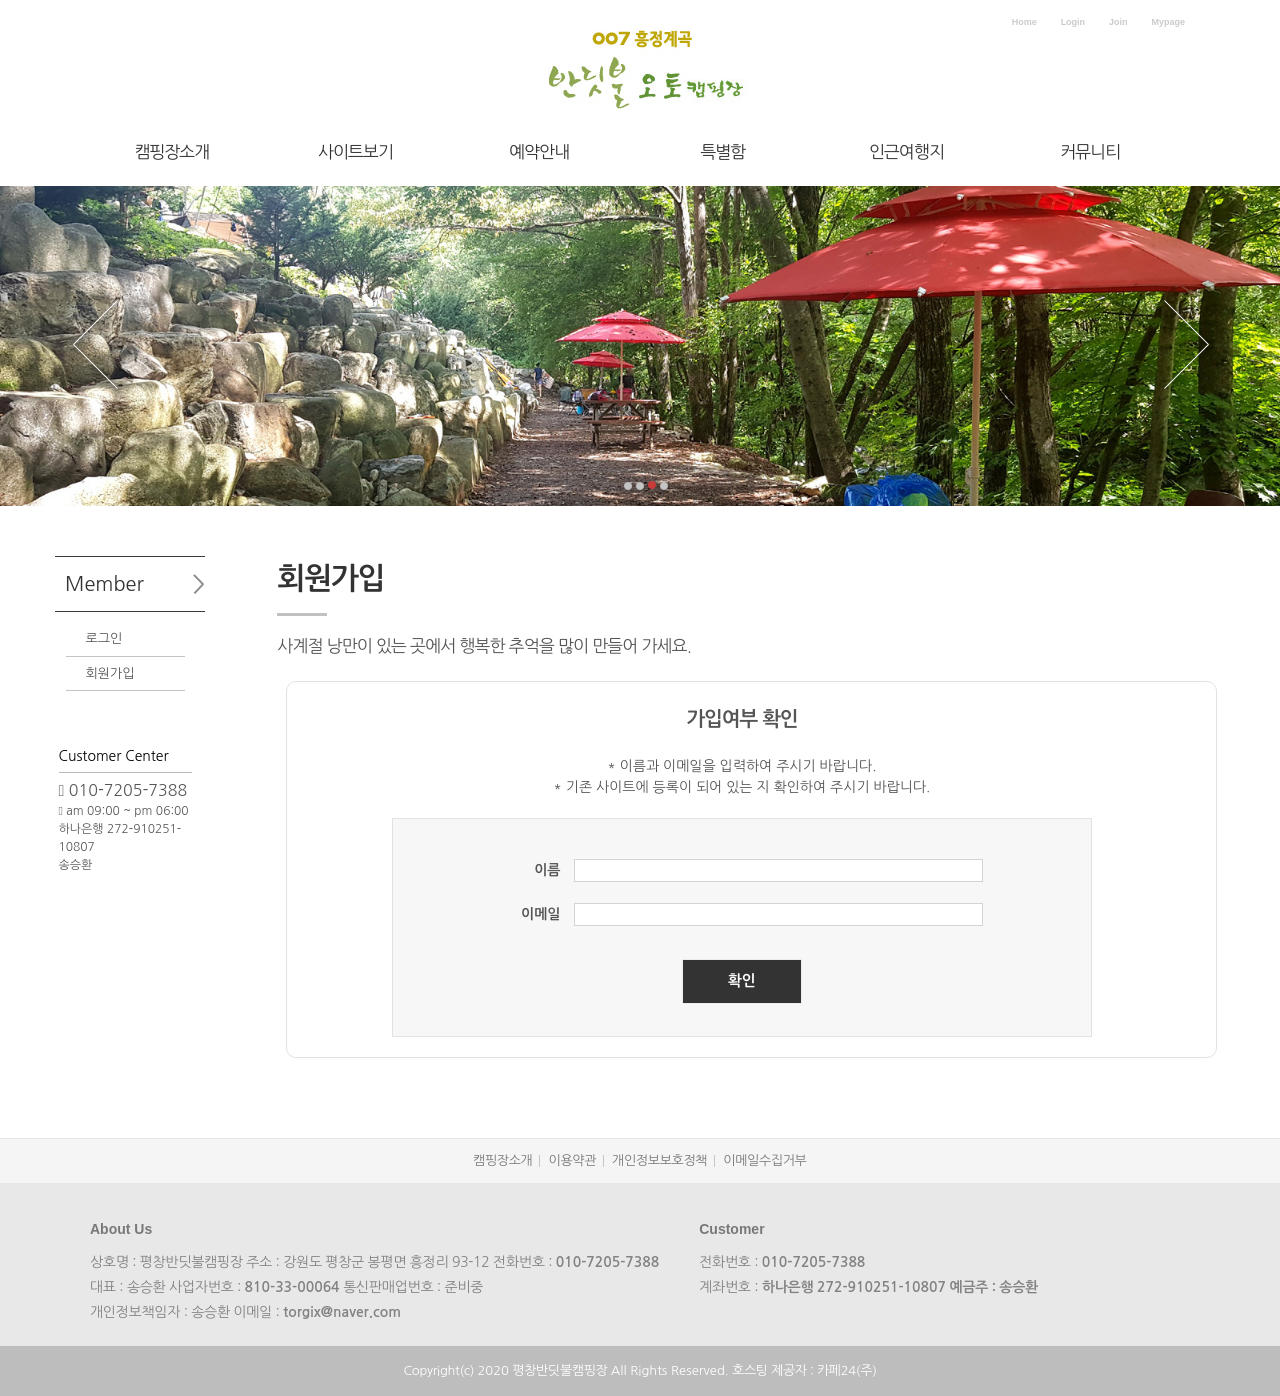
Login (1073, 22)
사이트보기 (355, 151)
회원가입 (110, 673)
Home (1024, 22)
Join (1118, 22)
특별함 (722, 151)
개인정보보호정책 (659, 1160)
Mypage (1168, 22)
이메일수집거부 (764, 1160)
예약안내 (539, 151)
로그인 (104, 638)
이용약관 (572, 1160)
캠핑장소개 (171, 151)
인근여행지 (906, 151)
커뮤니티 (1090, 151)
